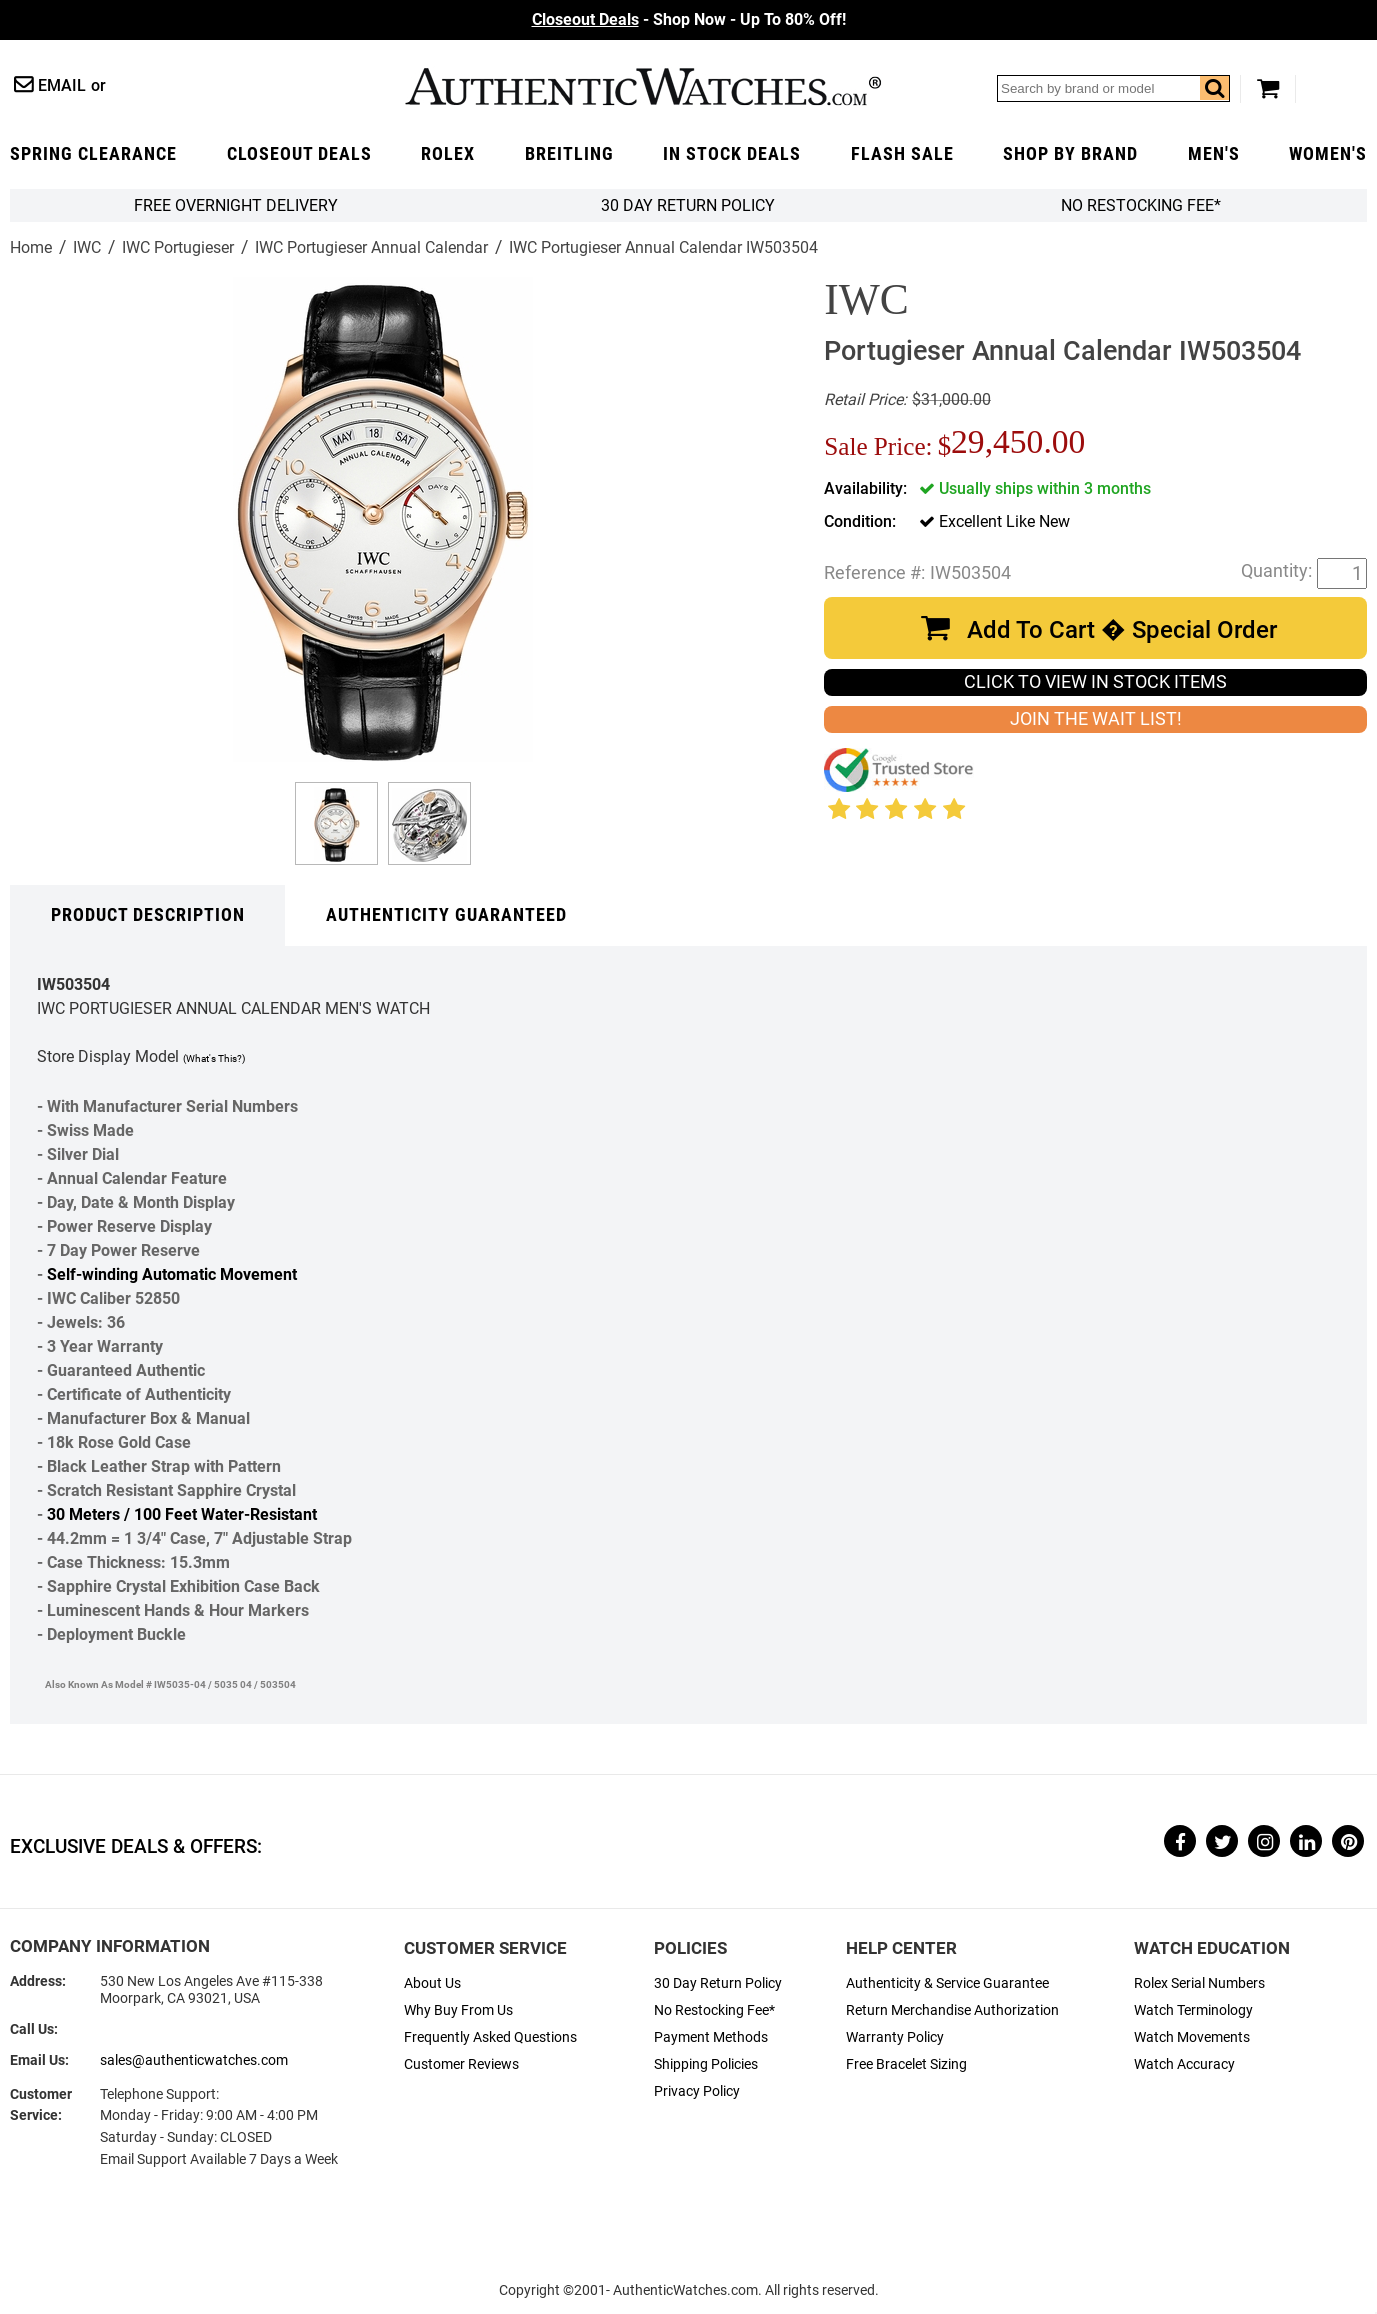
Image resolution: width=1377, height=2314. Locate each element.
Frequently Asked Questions (490, 2037)
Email (62, 85)
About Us (432, 1983)
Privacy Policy (697, 2091)
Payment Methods (711, 2037)
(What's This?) (214, 1058)
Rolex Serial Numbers (1199, 1983)
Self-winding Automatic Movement (172, 1274)
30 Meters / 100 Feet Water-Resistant (182, 1514)
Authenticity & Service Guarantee (947, 1983)
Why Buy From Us (458, 2010)
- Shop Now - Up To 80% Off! (689, 19)
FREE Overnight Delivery (236, 205)
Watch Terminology (1193, 2010)
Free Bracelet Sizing (906, 2064)
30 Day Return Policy (718, 1983)
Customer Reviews (461, 2064)
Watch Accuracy (1184, 2064)
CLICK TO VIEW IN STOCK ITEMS (1095, 682)
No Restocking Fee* (1141, 205)
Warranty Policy (895, 2037)
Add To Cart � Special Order (1122, 630)
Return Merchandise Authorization (952, 2010)
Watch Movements (1192, 2037)
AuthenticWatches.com (643, 86)
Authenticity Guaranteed (446, 915)
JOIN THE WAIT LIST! (1096, 719)
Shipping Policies (706, 2064)
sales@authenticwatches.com (194, 2060)
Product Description (148, 915)
